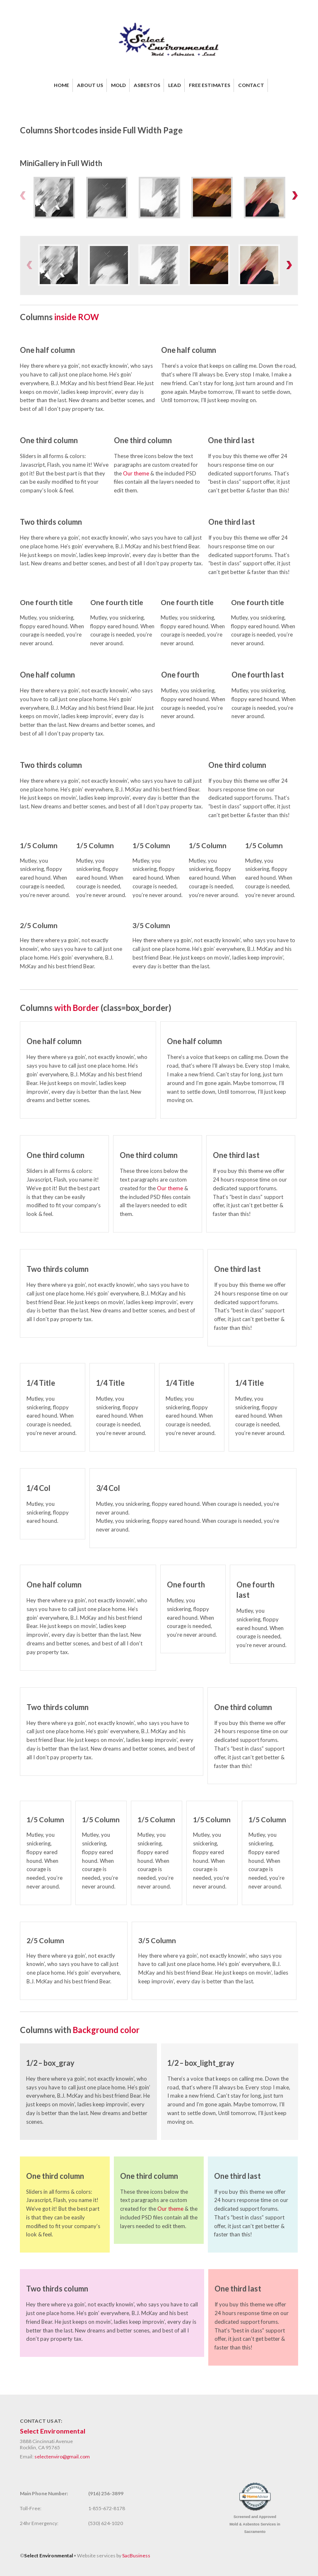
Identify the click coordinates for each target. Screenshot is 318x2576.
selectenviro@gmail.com (62, 2456)
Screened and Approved (254, 2524)
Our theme (136, 473)
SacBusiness (136, 2555)
